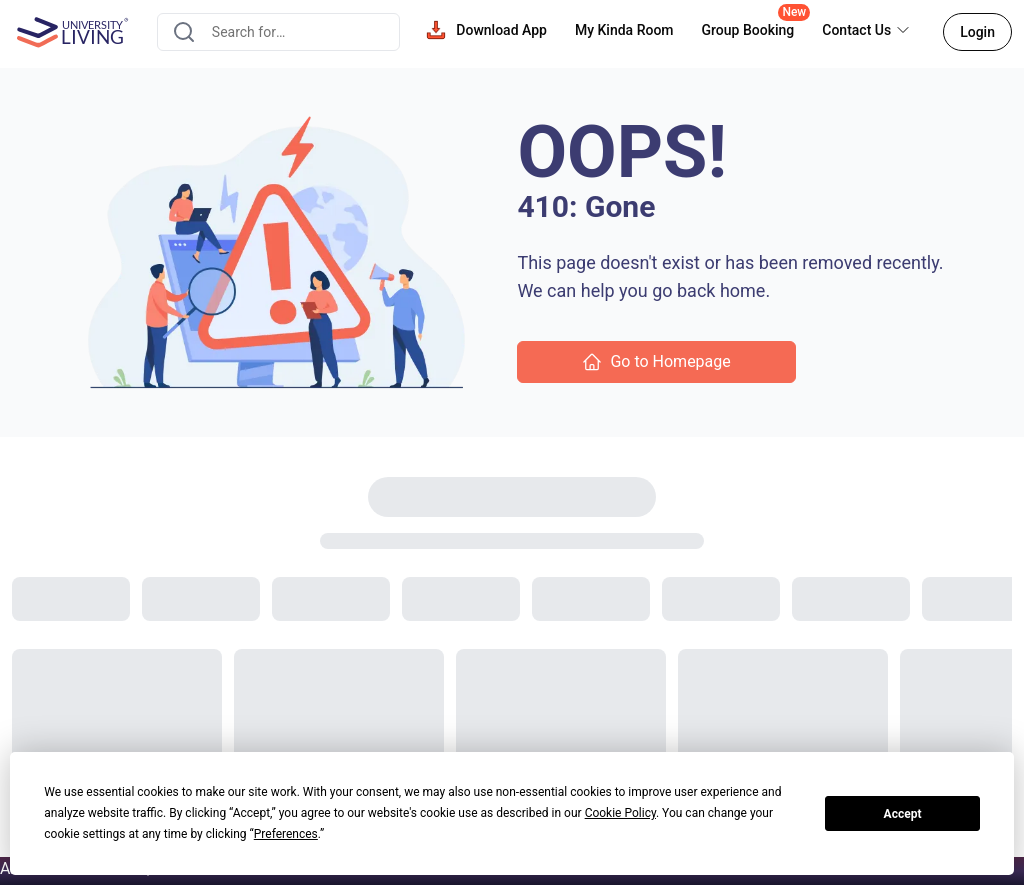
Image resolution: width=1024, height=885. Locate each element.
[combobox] (278, 32)
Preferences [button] (286, 834)
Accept (903, 814)
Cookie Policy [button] (620, 813)
